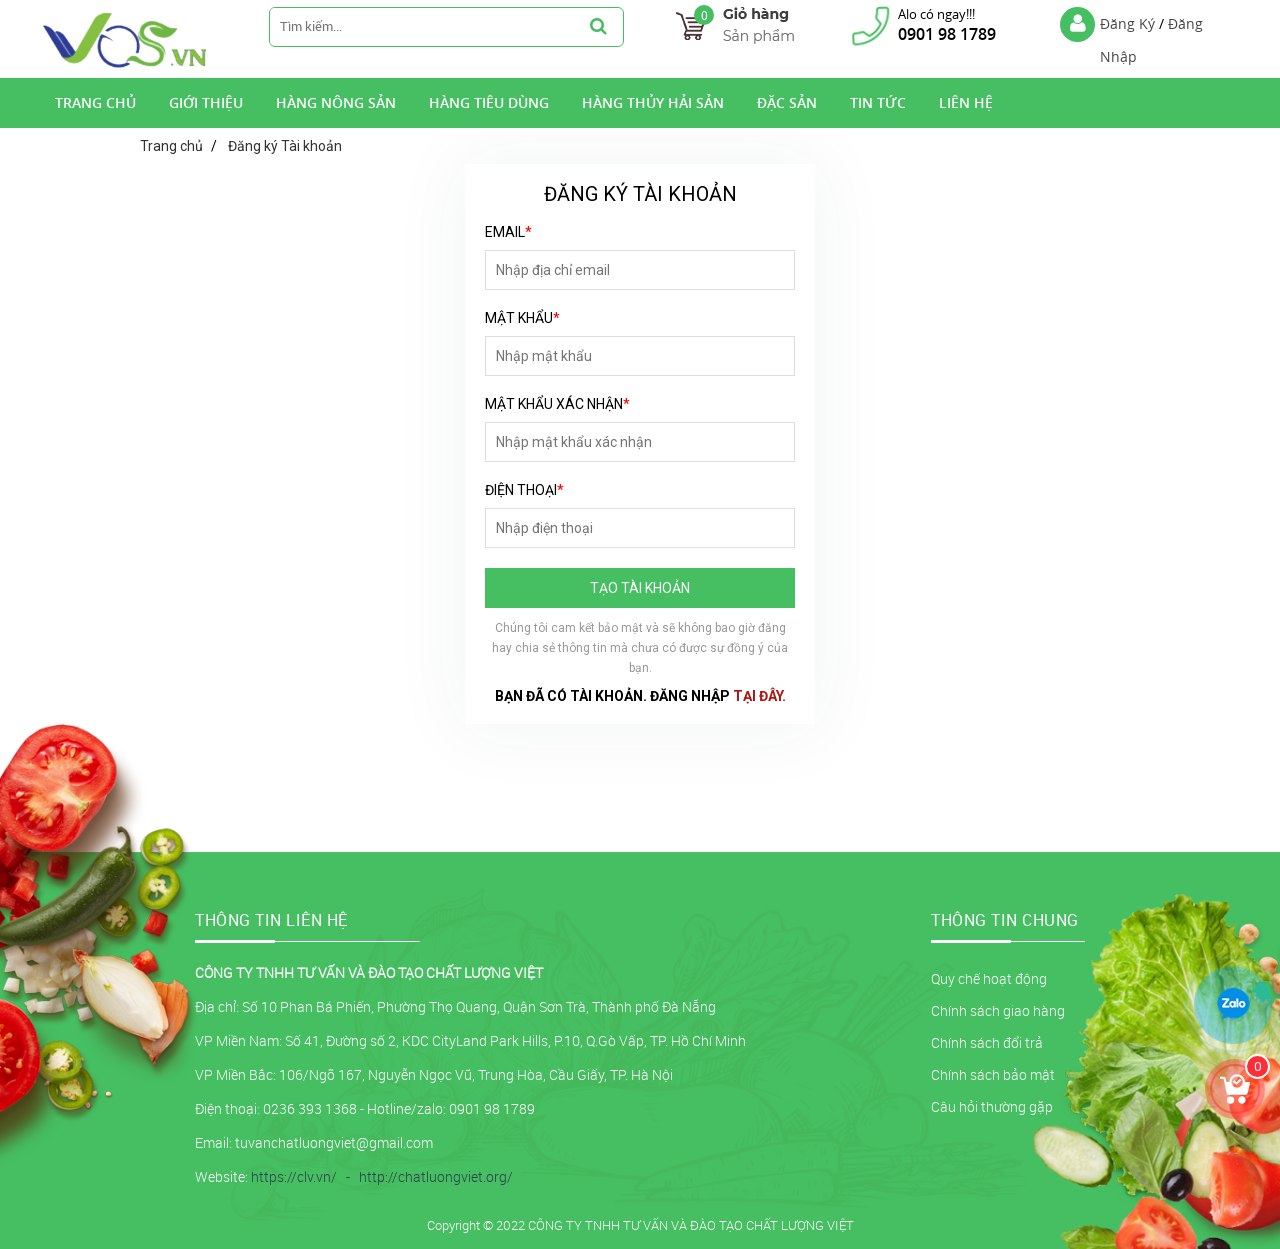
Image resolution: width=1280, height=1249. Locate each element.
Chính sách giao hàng (998, 1010)
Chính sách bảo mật (993, 1074)
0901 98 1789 (947, 34)
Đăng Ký (1127, 23)
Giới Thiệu (206, 102)
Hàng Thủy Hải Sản (653, 102)
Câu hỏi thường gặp (992, 1106)
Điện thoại (524, 490)
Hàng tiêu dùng (489, 102)
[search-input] (421, 26)
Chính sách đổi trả (987, 1042)
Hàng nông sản (336, 102)
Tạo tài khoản (640, 588)
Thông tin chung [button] (1005, 920)
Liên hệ (966, 102)
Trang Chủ (95, 102)
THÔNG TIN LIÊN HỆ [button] (271, 920)
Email (508, 232)
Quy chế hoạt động (989, 978)
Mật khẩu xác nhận (557, 404)
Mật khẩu (522, 318)
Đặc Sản (787, 102)
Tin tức (878, 102)
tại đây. (759, 696)
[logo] (126, 65)
